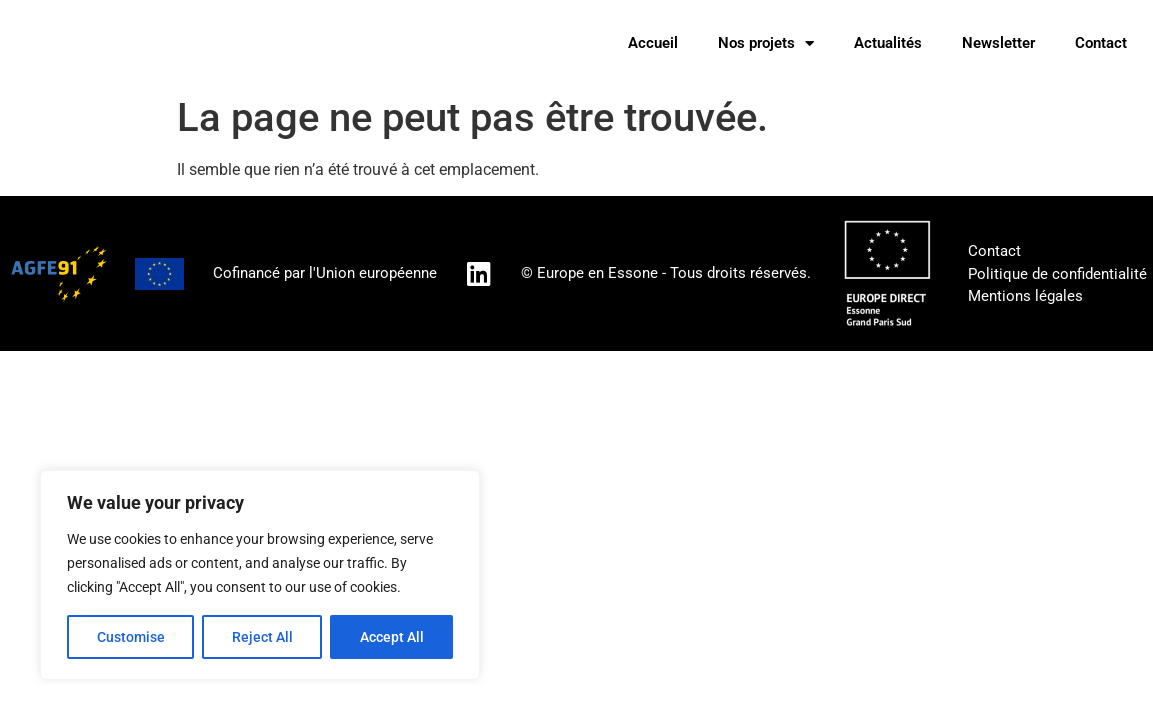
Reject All (262, 637)
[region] (260, 575)
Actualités (888, 43)
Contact (1101, 43)
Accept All (392, 637)
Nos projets (766, 43)
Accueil (653, 43)
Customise (131, 637)
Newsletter (998, 43)
